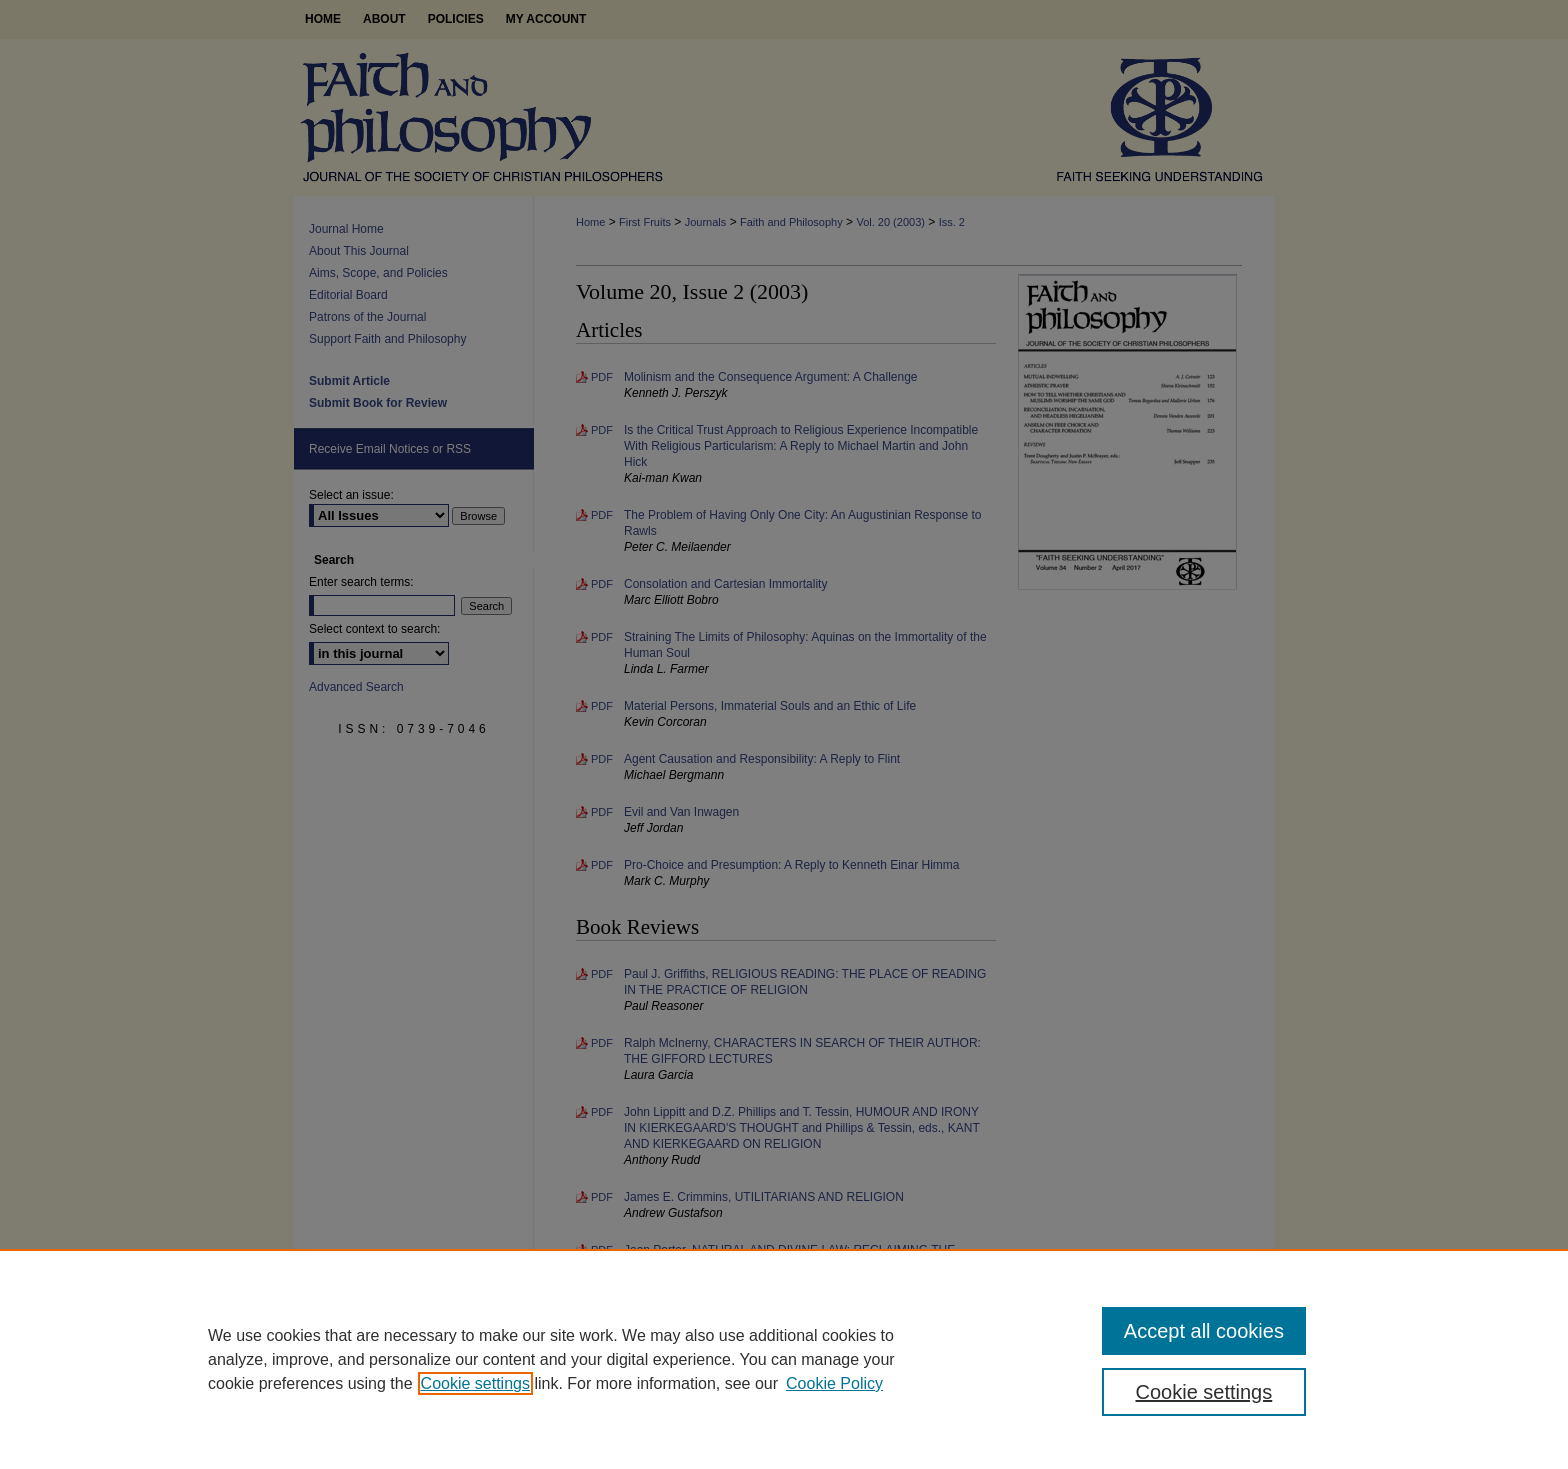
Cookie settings (475, 1383)
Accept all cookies (1204, 1331)
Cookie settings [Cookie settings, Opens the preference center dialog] (1204, 1392)
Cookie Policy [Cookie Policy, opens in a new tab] (834, 1383)
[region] (784, 1359)
